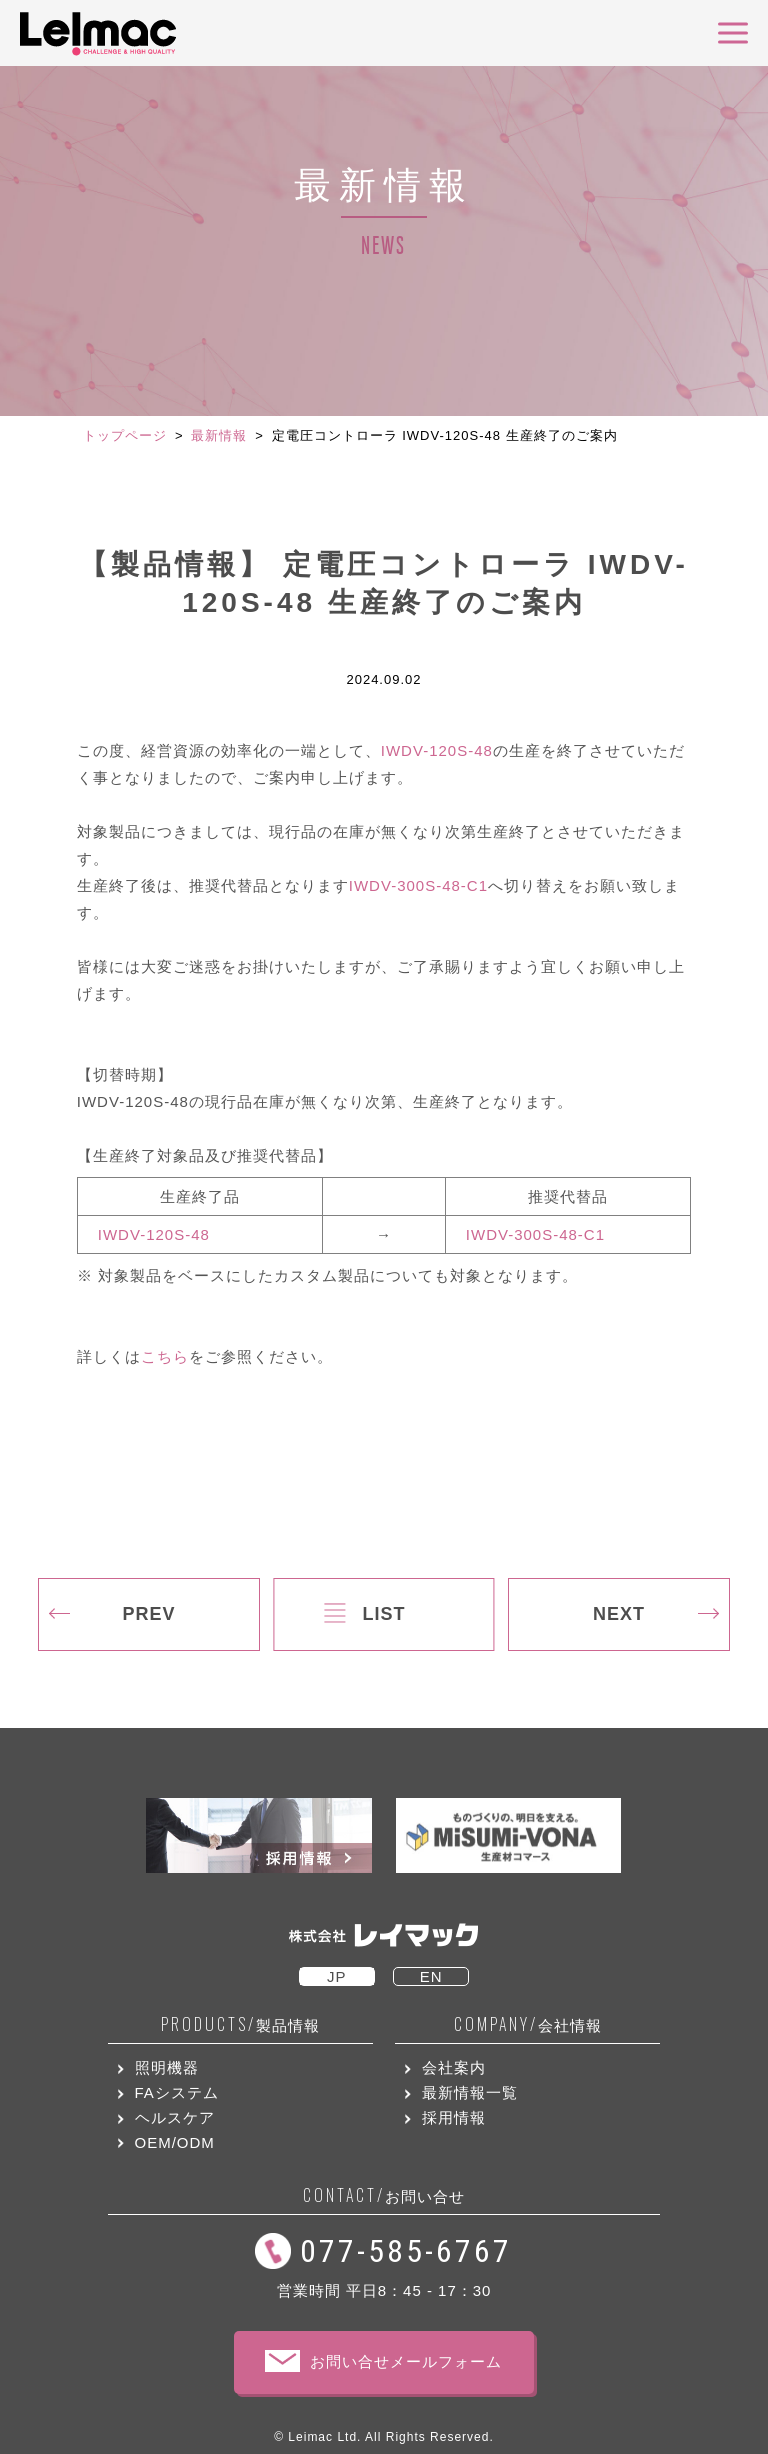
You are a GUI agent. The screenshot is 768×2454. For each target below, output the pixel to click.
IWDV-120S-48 (437, 750)
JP (337, 1976)
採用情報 (454, 2117)
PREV (148, 1614)
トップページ (125, 435)
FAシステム (177, 2092)
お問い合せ (384, 2195)
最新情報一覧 (470, 2092)
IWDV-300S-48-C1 (418, 885)
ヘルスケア (175, 2117)
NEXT (619, 1614)
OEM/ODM (175, 2142)
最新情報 (219, 435)
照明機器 (167, 2067)
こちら (165, 1356)
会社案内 (454, 2067)
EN (431, 1976)
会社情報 (528, 2024)
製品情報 (240, 2024)
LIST (383, 1614)
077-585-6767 (406, 2251)
